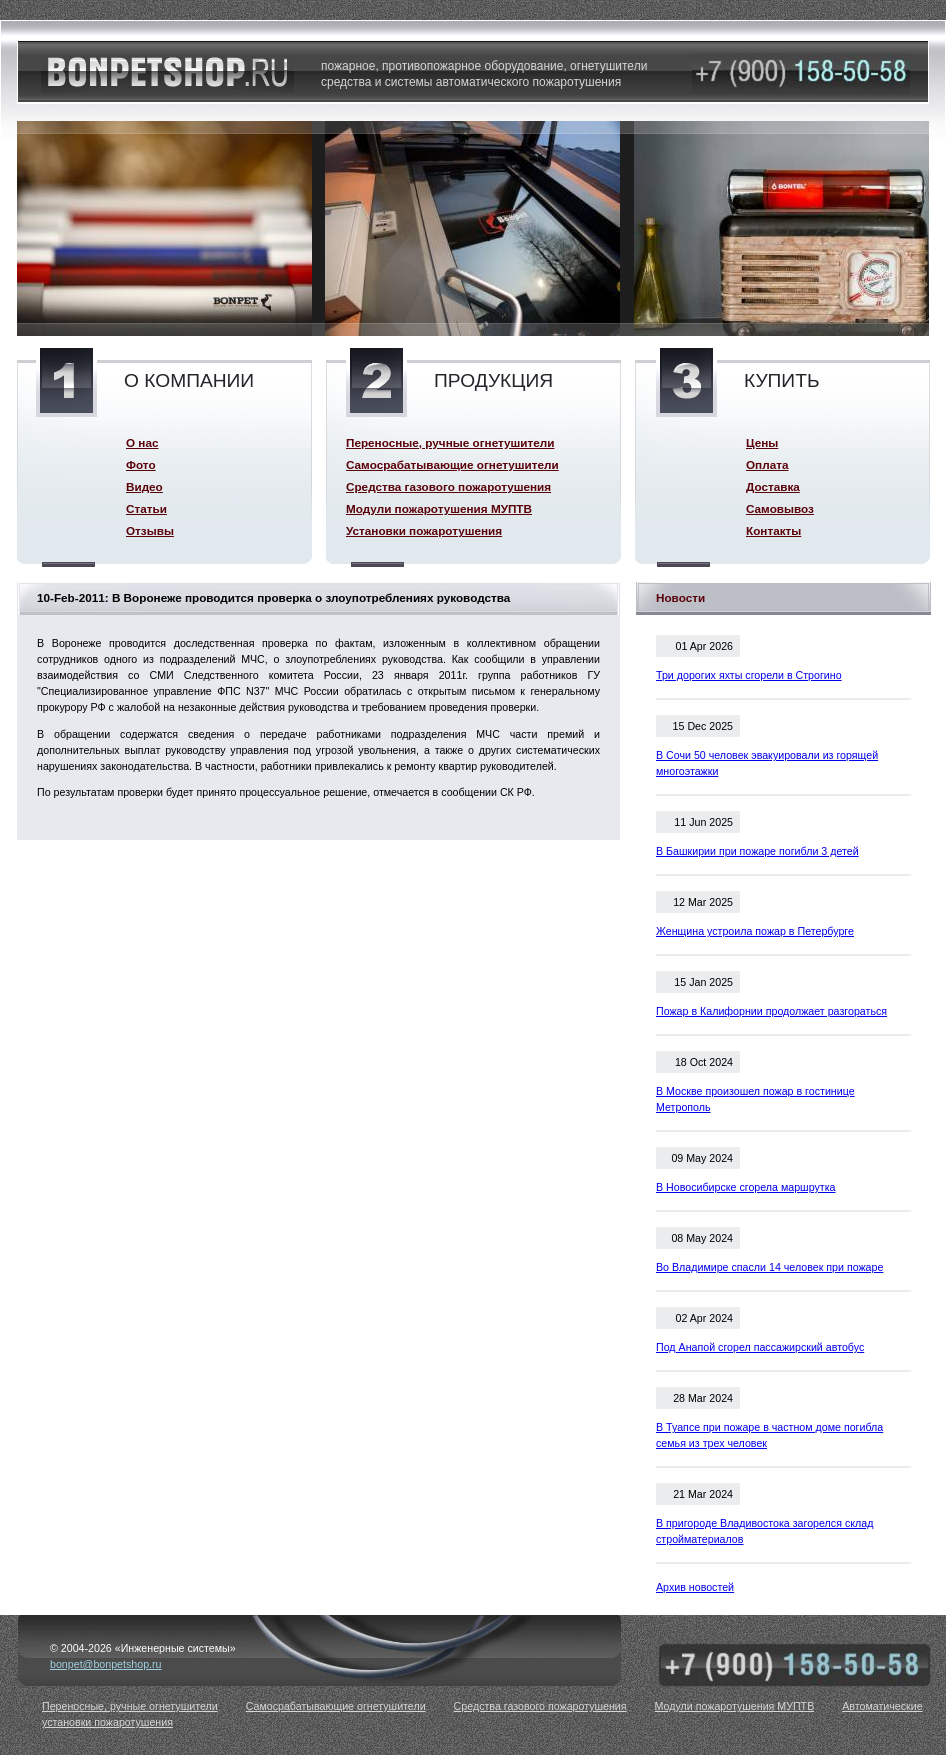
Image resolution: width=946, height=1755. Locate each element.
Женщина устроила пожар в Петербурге (755, 931)
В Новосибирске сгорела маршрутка (746, 1187)
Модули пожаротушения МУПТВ (439, 508)
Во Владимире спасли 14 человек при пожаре (769, 1267)
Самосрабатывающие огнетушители (452, 464)
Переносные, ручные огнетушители (450, 442)
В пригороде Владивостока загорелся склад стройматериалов (764, 1531)
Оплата (767, 464)
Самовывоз (780, 508)
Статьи (146, 508)
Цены (762, 442)
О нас (142, 442)
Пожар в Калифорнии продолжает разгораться (771, 1011)
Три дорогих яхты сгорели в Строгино (749, 675)
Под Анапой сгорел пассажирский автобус (760, 1347)
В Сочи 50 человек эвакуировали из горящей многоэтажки (767, 763)
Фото (141, 464)
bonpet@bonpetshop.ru (106, 1664)
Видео (144, 486)
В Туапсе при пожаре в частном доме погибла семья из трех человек (769, 1435)
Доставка (773, 486)
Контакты (773, 530)
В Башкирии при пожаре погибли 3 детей (757, 851)
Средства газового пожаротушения (448, 486)
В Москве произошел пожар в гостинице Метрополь (755, 1099)
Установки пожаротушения (424, 530)
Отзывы (150, 530)
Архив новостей (695, 1587)
